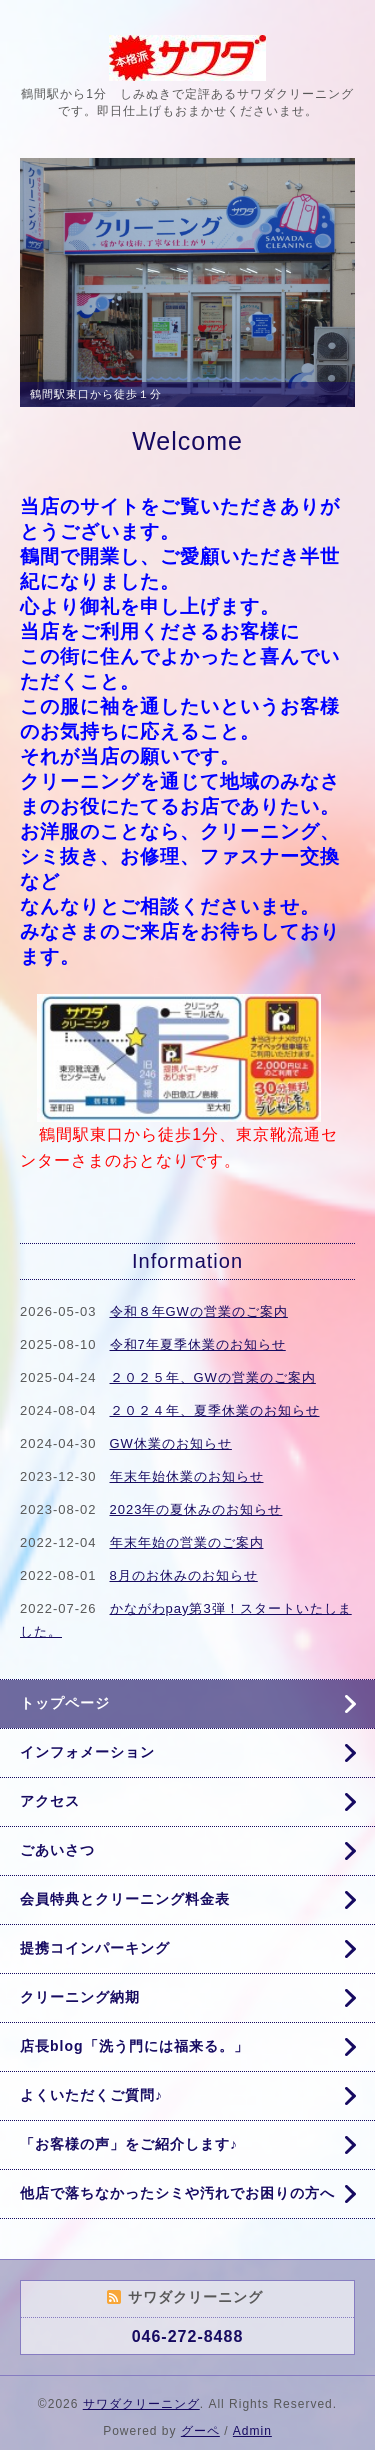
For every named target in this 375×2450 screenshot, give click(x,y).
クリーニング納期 (80, 1997)
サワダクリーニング (141, 2404)
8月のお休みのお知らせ (184, 1575)
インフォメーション (87, 1752)
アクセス (50, 1801)
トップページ (65, 1703)
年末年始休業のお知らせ (187, 1476)
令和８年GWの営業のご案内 (199, 1311)
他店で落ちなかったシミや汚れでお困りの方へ (177, 2193)
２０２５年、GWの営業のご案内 (213, 1377)
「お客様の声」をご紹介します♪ (129, 2144)
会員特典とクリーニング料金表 (125, 1899)
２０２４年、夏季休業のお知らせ (215, 1410)
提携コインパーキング (95, 1948)
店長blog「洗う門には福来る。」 (134, 2046)
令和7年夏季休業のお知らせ (198, 1344)
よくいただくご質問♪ (91, 2095)
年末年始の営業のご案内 (187, 1542)
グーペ (200, 2431)
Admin (252, 2431)
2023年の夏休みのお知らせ (196, 1509)
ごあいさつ (57, 1850)
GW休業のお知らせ (171, 1443)
